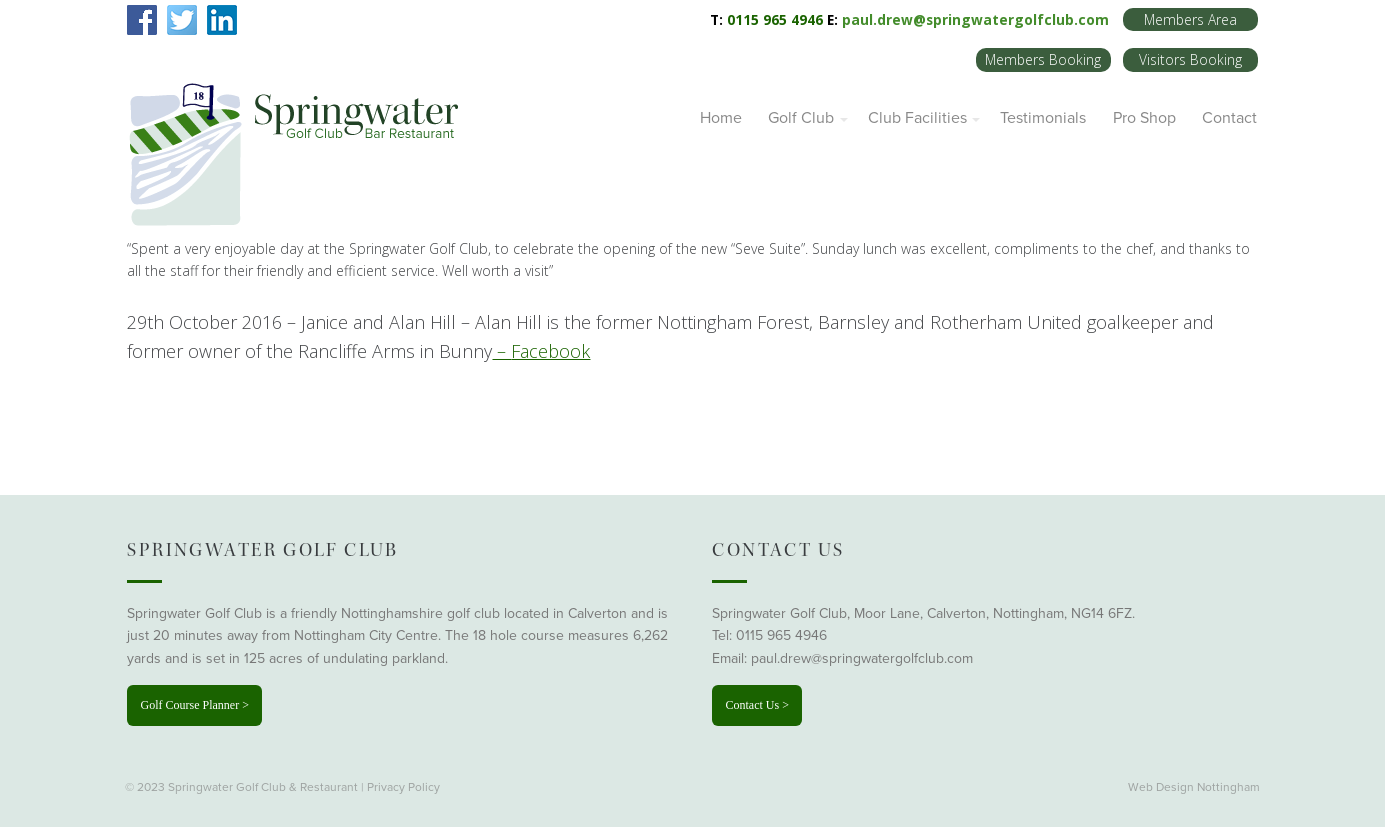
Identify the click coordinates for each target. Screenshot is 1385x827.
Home (721, 118)
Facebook (550, 351)
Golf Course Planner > (194, 705)
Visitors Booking (1190, 59)
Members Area (1190, 19)
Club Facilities (917, 118)
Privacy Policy (403, 787)
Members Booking (1043, 59)
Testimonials (1043, 118)
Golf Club (801, 118)
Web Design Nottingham (1194, 787)
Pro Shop (1144, 118)
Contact (1229, 118)
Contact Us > (756, 705)
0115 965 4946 (781, 635)
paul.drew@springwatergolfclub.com (975, 19)
